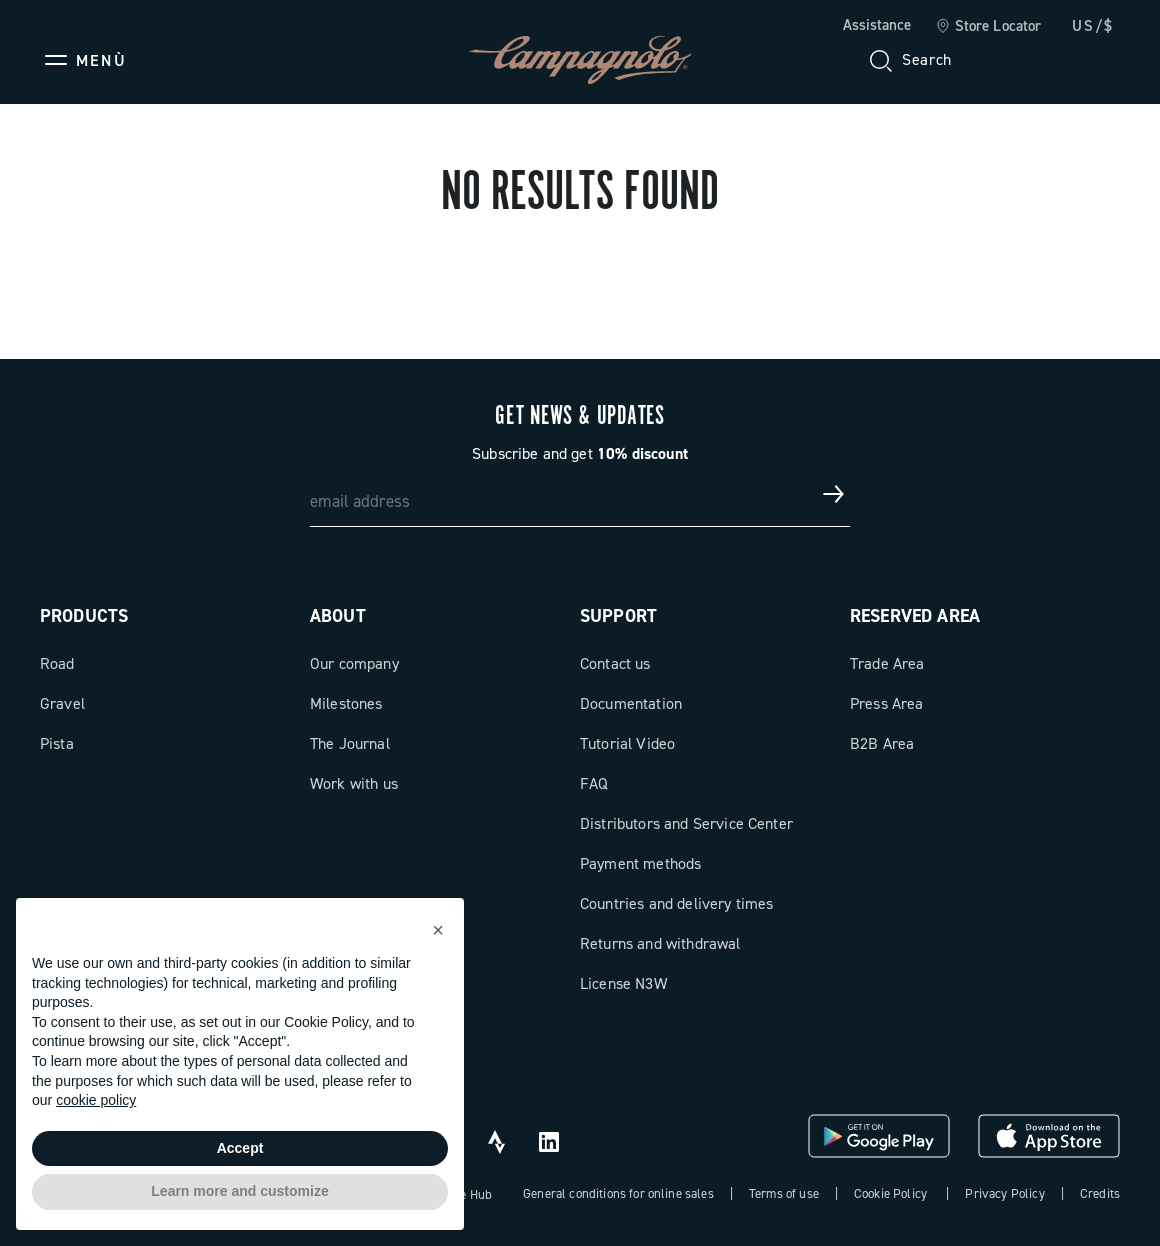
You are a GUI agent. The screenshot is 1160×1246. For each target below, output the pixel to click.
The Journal (350, 743)
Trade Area (887, 663)
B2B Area (882, 743)
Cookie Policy (890, 1193)
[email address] (580, 494)
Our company (354, 663)
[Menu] (83, 60)
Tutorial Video (627, 743)
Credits (1100, 1193)
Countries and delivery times (676, 903)
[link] (988, 27)
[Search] (909, 60)
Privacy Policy (1004, 1193)
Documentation (631, 703)
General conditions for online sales (618, 1193)
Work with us (354, 783)
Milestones (346, 703)
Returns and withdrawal (660, 943)
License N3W (623, 983)
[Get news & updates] (834, 494)
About (338, 616)
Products (84, 616)
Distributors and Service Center (686, 823)
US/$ (1093, 26)
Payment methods (640, 863)
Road (57, 663)
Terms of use (784, 1193)
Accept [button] (240, 1148)
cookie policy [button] (96, 1100)
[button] (438, 930)
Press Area (887, 703)
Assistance (877, 25)
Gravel (62, 703)
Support (618, 616)
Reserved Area (915, 616)
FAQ (594, 783)
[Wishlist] (1008, 60)
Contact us (615, 663)
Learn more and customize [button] (239, 1191)
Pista (57, 743)
